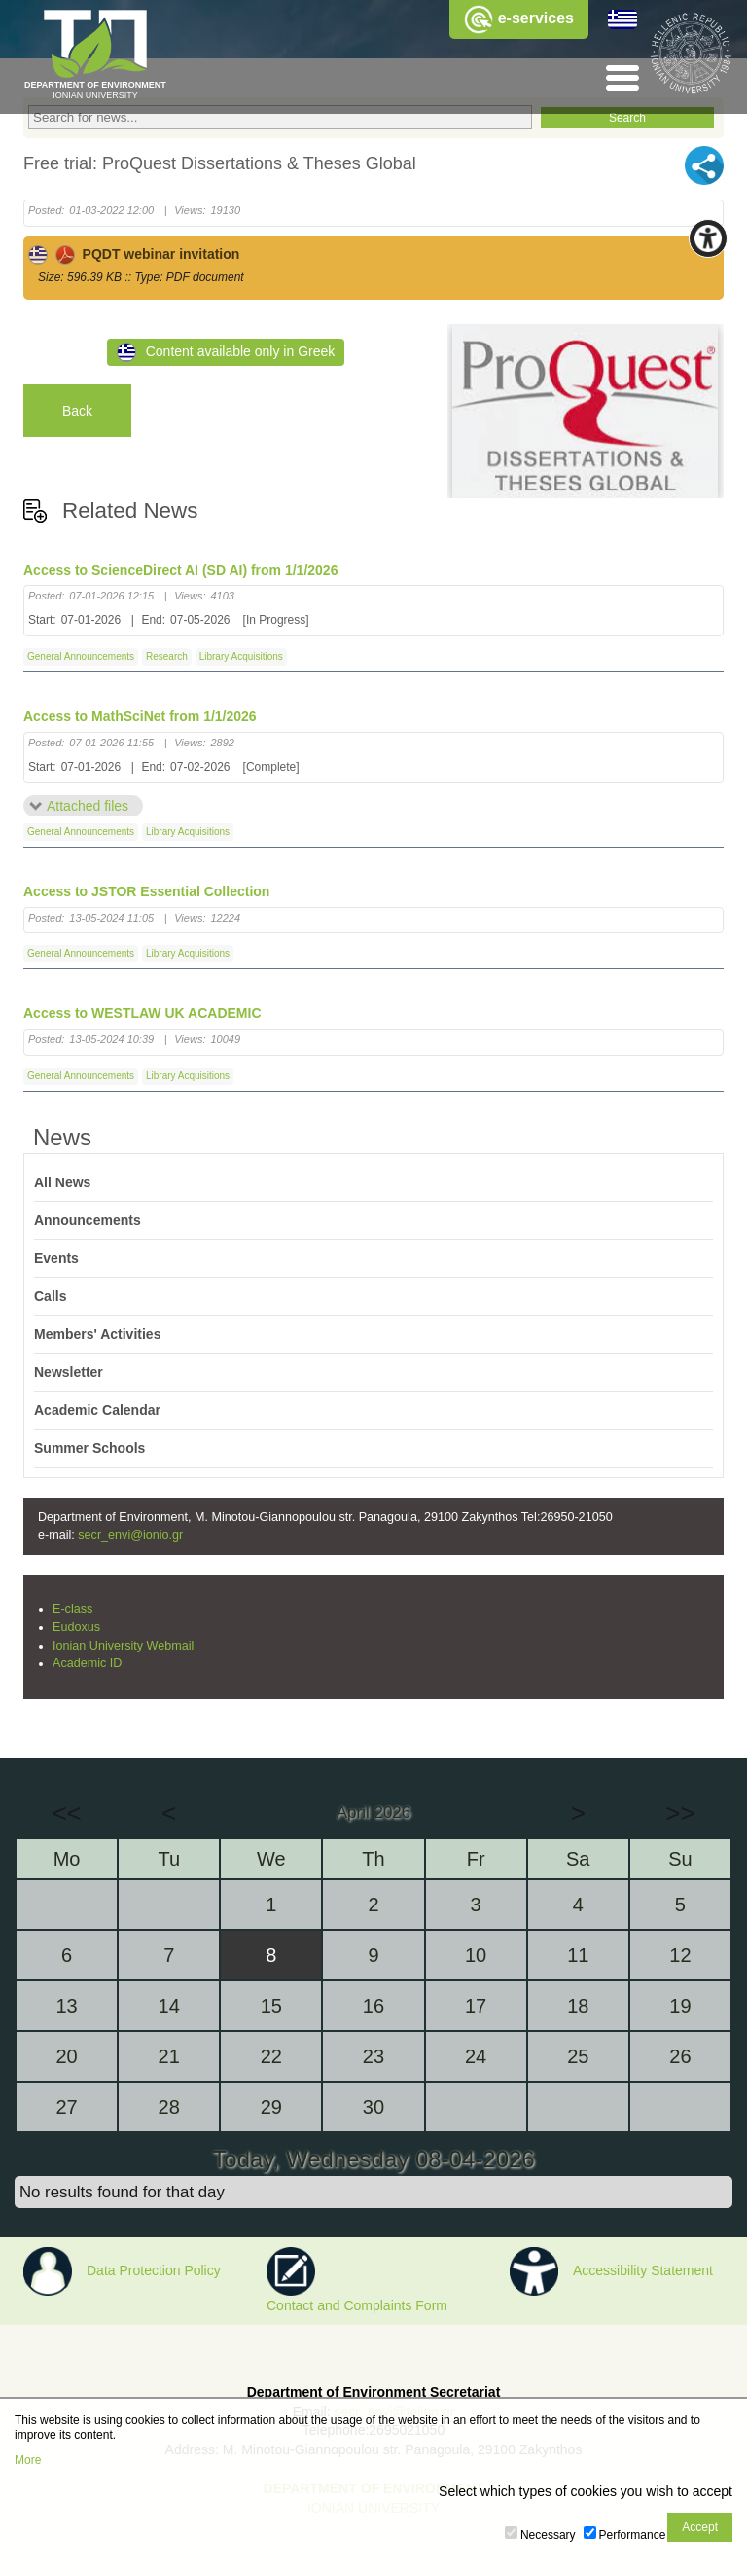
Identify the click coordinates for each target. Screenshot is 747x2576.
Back (77, 410)
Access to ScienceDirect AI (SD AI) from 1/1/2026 (180, 570)
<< (66, 1813)
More (28, 2460)
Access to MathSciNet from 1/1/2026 (140, 716)
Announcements (87, 1220)
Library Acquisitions (241, 656)
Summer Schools (89, 1448)
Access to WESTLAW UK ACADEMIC (142, 1013)
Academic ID (87, 1663)
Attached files (87, 806)
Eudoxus (76, 1627)
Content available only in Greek (226, 352)
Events (56, 1258)
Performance (632, 2535)
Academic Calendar (97, 1410)
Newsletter (68, 1372)
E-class (72, 1608)
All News (62, 1182)
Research (167, 656)
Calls (50, 1296)
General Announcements (80, 656)
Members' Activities (97, 1334)
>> (679, 1813)
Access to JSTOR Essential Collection (146, 891)
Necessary (548, 2535)
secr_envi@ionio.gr (130, 1535)
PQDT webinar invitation (133, 254)
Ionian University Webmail (123, 1645)
